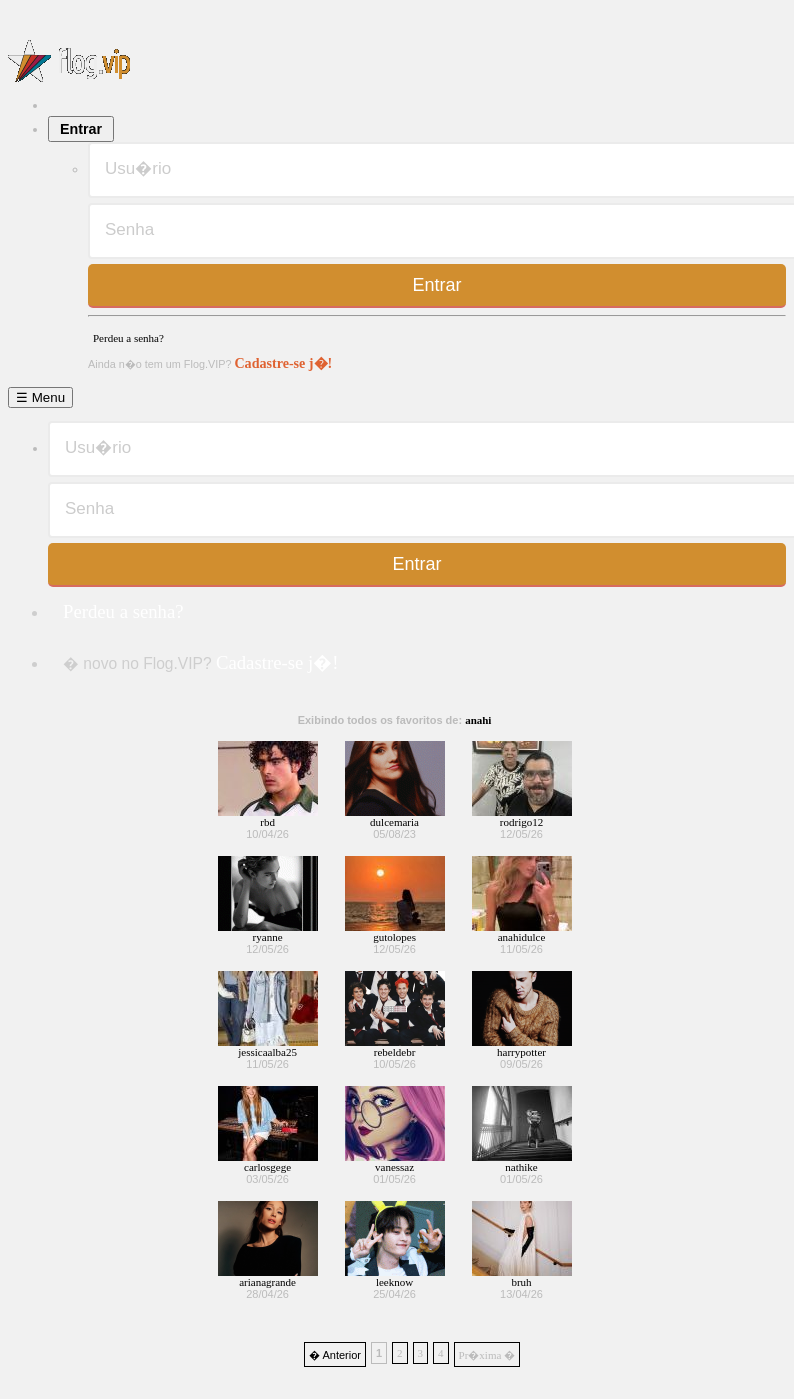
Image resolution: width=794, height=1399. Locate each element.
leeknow (394, 1282)
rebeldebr (395, 1052)
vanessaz (394, 1167)
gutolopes (394, 937)
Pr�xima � (487, 1355)
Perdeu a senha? (128, 338)
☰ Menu (40, 397)
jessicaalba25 (267, 1052)
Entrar (81, 129)
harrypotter (521, 1052)
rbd (267, 822)
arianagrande (267, 1282)
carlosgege (267, 1167)
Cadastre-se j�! (283, 363)
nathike (521, 1167)
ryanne (268, 937)
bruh (521, 1282)
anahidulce (522, 937)
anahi (478, 720)
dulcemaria (394, 822)
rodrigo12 (521, 822)
